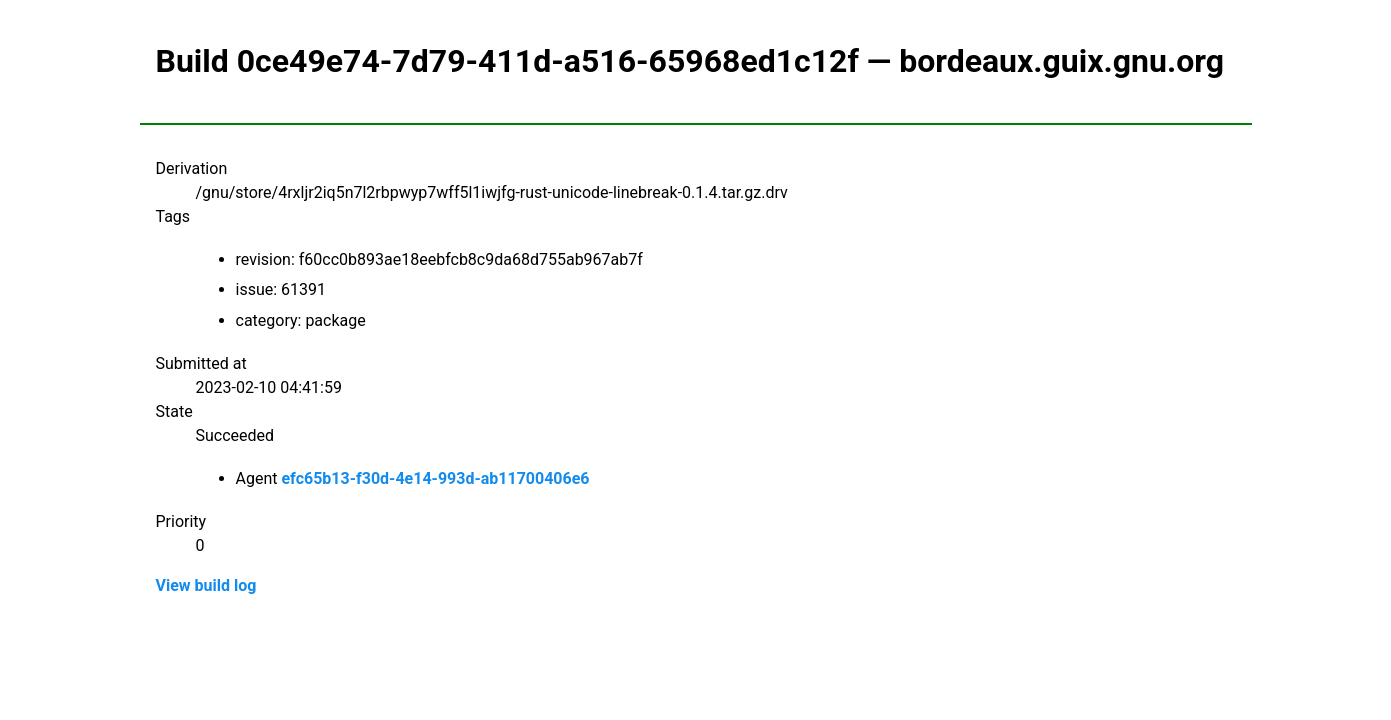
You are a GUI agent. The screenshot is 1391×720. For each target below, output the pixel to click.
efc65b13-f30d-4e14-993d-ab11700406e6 (435, 478)
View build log (206, 585)
